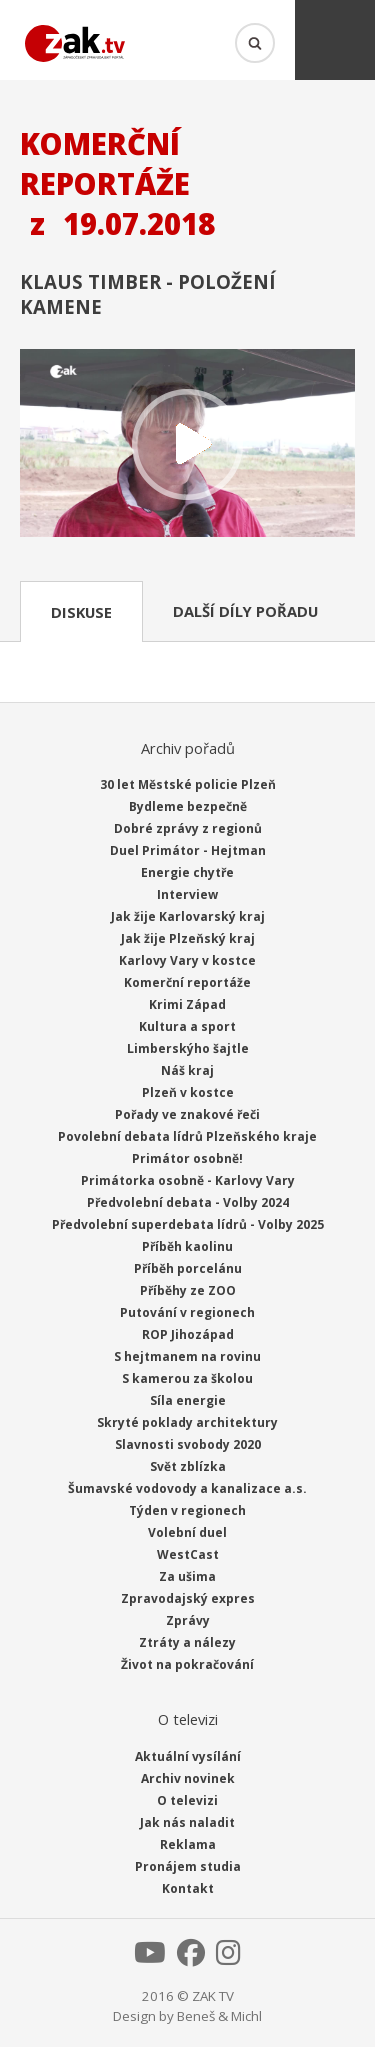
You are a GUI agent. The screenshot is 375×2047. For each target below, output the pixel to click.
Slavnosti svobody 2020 (188, 1444)
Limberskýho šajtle (188, 1048)
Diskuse (81, 612)
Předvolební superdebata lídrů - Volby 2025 (188, 1224)
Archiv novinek (188, 1778)
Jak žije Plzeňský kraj (188, 938)
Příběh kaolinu (187, 1246)
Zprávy (188, 1620)
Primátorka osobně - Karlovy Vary (188, 1180)
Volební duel (187, 1532)
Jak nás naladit (187, 1822)
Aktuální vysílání (188, 1756)
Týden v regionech (187, 1510)
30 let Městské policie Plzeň (188, 784)
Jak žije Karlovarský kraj (188, 916)
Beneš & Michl (219, 2016)
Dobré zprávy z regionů (188, 828)
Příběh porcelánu (188, 1268)
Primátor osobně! (187, 1158)
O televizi (187, 1800)
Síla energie (188, 1400)
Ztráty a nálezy (187, 1642)
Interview (187, 894)
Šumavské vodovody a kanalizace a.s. (187, 1488)
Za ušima (187, 1576)
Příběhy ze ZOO (188, 1290)
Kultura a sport (187, 1026)
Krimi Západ (187, 1004)
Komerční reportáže (187, 982)
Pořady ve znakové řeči (187, 1114)
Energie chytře (187, 872)
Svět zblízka (188, 1466)
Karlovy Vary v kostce (187, 960)
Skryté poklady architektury (187, 1422)
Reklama (188, 1844)
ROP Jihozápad (188, 1334)
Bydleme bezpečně (188, 806)
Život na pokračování (187, 1664)
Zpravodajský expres (188, 1598)
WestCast (188, 1554)
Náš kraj (187, 1070)
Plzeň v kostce (188, 1092)
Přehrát (187, 445)
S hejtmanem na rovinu (187, 1356)
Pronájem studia (188, 1866)
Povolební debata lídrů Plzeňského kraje (187, 1136)
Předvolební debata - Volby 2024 (188, 1202)
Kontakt (188, 1888)
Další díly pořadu (245, 611)
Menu (335, 40)
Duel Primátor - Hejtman (188, 850)
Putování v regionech (187, 1312)
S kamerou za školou (187, 1378)
